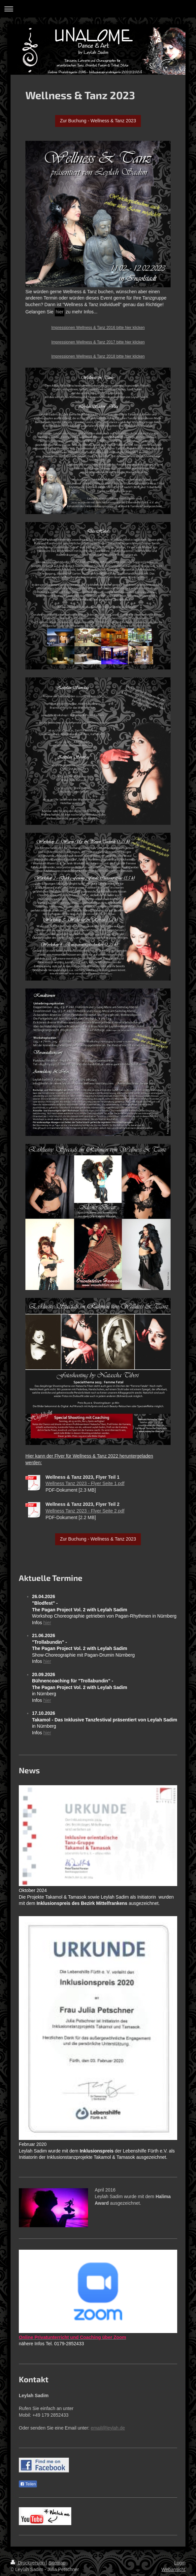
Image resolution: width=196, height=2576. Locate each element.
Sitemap (57, 2562)
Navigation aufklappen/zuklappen (98, 9)
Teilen (28, 2484)
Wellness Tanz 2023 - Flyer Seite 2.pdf (85, 1510)
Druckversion (28, 2562)
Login (179, 2562)
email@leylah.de (108, 2428)
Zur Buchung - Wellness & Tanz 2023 (98, 120)
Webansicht (173, 2569)
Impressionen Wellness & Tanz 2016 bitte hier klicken (98, 327)
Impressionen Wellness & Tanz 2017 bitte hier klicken (98, 342)
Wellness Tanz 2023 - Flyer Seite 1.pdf (85, 1483)
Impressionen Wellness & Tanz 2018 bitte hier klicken (98, 356)
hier (59, 311)
